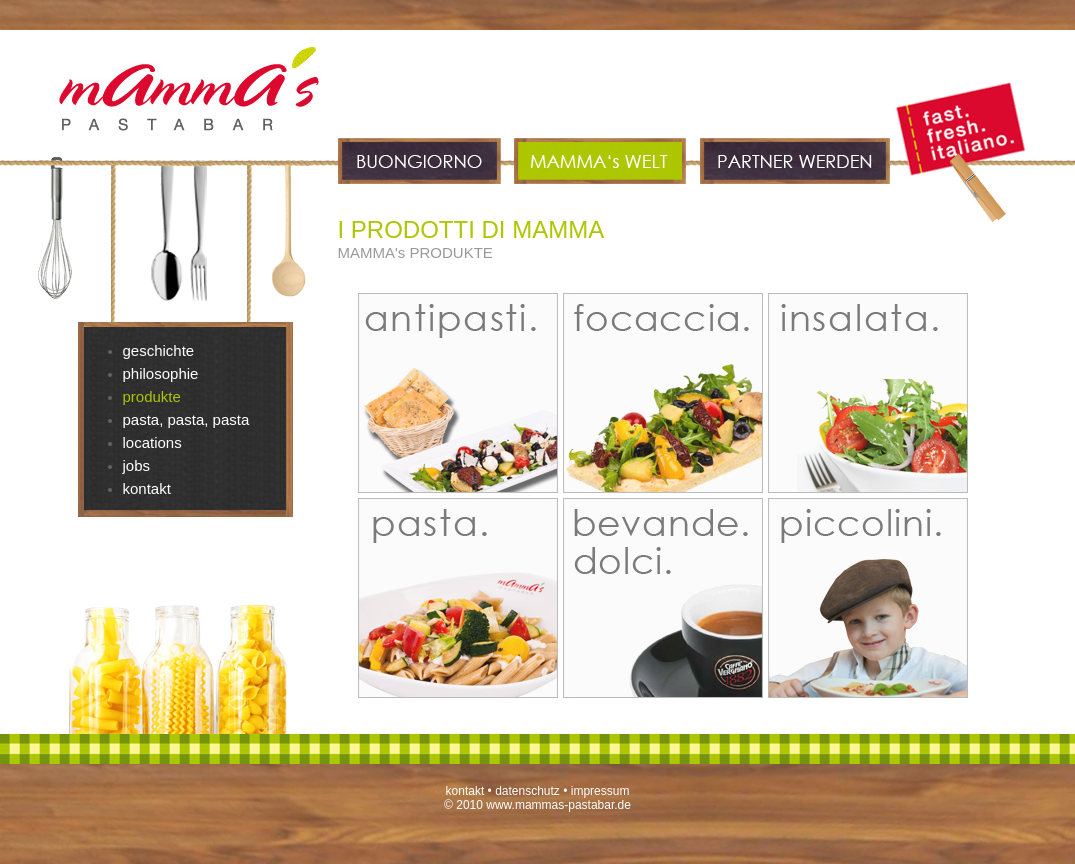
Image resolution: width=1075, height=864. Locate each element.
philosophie (161, 373)
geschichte (159, 350)
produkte (152, 396)
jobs (137, 465)
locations (152, 442)
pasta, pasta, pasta (186, 419)
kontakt (147, 488)
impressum (600, 791)
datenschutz (527, 791)
